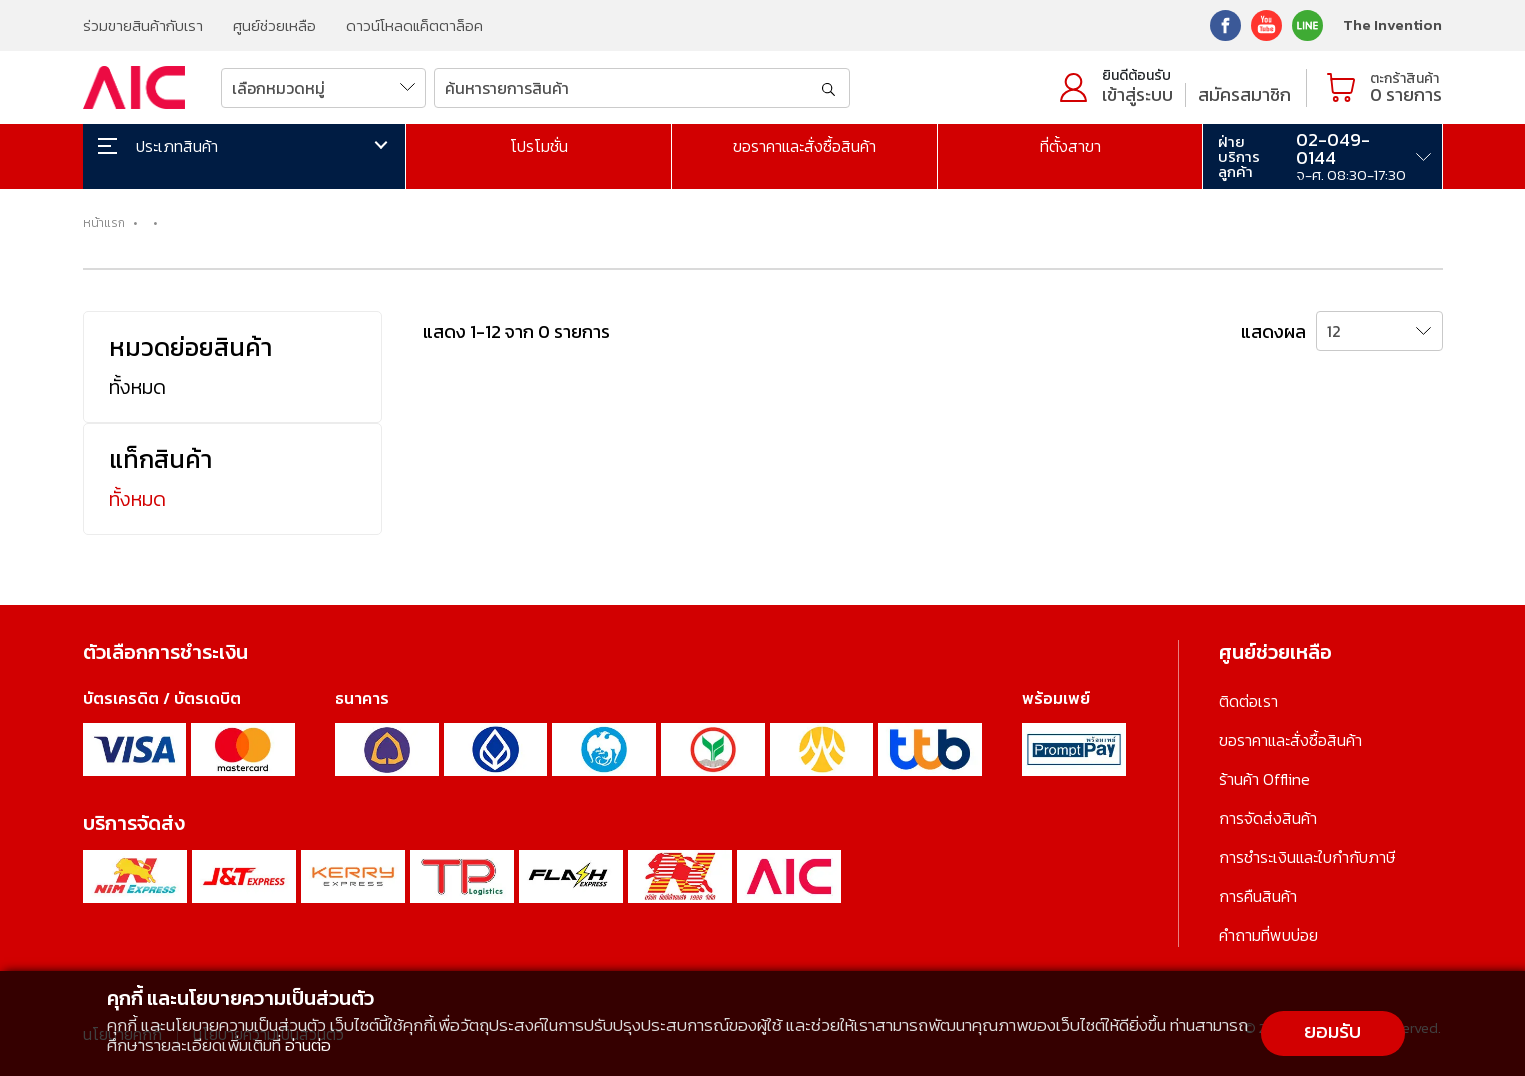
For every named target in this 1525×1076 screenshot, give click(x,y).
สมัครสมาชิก (1244, 94)
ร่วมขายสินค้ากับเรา (143, 25)
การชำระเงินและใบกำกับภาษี (1307, 857)
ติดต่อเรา (1248, 701)
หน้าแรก (104, 223)
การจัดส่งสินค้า (1268, 818)
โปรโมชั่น (539, 146)
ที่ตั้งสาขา (1070, 146)
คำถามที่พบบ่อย (1268, 935)
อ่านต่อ (308, 1045)
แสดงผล (1273, 331)
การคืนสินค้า (1258, 896)
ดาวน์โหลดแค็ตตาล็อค (414, 25)
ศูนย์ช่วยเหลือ (274, 25)
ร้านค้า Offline (1264, 779)
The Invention (1392, 24)
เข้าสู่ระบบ (1137, 94)
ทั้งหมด (137, 387)
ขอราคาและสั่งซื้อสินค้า (804, 146)
